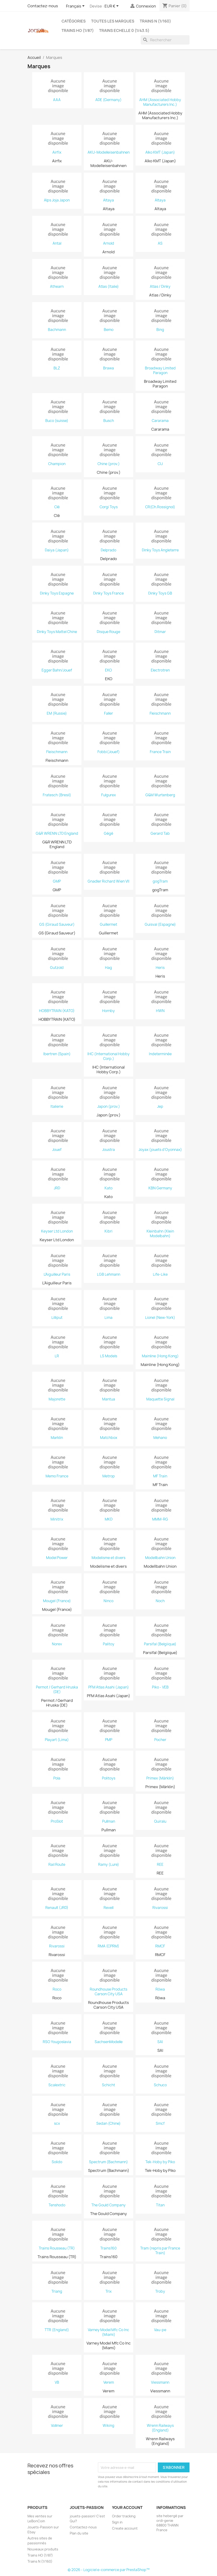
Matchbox (108, 1437)
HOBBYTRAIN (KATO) (57, 1011)
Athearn (57, 286)
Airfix (56, 152)
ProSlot (57, 1821)
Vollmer (57, 2425)
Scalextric (57, 2085)
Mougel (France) (57, 1601)
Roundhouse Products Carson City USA (108, 1991)
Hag (108, 967)
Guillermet (108, 924)
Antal (57, 243)
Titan (160, 2205)
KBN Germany (160, 1188)
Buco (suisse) (56, 420)
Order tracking (124, 2516)
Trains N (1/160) (155, 21)
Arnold (108, 243)
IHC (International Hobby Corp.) (108, 1056)
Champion (57, 464)
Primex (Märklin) (160, 1778)
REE (160, 1864)
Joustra (108, 1149)
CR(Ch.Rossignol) (160, 507)
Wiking (108, 2425)
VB (57, 2382)
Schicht (108, 2085)
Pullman (108, 1821)
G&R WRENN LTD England (57, 833)
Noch (160, 1601)
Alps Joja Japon (57, 200)
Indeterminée (160, 1054)
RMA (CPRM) (108, 1946)
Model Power (57, 1557)
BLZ (57, 368)
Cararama (160, 420)
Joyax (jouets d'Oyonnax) (160, 1149)
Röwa (160, 1989)
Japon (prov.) (108, 1106)
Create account (125, 2528)
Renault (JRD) (56, 1907)
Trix (108, 2291)
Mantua (108, 1399)
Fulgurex (108, 795)
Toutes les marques (112, 21)
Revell (108, 1907)
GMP (57, 881)
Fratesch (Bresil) (57, 795)
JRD (57, 1188)
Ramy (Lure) (108, 1864)
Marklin (57, 1437)
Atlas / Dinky (160, 286)
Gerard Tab (160, 833)
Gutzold (57, 967)
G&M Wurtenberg (160, 795)
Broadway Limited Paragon (160, 370)
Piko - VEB (160, 1687)
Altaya (108, 200)
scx (57, 2123)
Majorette (57, 1399)
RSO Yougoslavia (57, 2042)
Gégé (108, 833)
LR (57, 1356)
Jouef (57, 1149)
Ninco (108, 1601)
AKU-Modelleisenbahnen (109, 152)
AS (160, 243)
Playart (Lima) (57, 1740)
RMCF (160, 1946)
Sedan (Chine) (108, 2123)
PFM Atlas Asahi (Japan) (108, 1687)
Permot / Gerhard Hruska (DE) (57, 1689)
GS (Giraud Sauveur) (57, 924)
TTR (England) (57, 2330)
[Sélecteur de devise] (112, 6)
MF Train (160, 1476)
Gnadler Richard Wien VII (108, 881)
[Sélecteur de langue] (76, 6)
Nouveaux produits (42, 2549)
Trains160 (108, 2248)
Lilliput (56, 1317)
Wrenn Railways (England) (160, 2428)
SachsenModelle (109, 2042)
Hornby (108, 1011)
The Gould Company (108, 2205)
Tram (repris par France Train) (160, 2250)
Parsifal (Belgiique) (160, 1644)
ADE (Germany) (108, 100)
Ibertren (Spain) (57, 1054)
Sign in (117, 2522)
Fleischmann (160, 713)
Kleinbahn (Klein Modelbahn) (160, 1233)
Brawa (108, 368)
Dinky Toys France (108, 593)
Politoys (108, 1778)
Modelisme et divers (108, 1557)
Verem (108, 2382)
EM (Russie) (57, 713)
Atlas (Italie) (108, 286)
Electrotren (160, 670)
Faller (108, 713)
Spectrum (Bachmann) (108, 2162)
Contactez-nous (42, 5)
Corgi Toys (109, 507)
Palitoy (108, 1644)
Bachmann (57, 329)
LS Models (108, 1356)
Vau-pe (160, 2330)
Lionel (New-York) (160, 1317)
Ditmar (160, 632)
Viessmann (160, 2382)
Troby (160, 2291)
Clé (57, 507)
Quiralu (160, 1821)
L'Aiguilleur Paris (57, 1274)
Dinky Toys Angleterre (160, 550)
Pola (56, 1778)
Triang (56, 2291)
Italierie (56, 1106)
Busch (108, 420)
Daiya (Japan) (57, 550)
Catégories (74, 21)
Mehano (160, 1437)
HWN (160, 1011)
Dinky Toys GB (160, 593)
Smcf (160, 2123)
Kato (108, 1188)
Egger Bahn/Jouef (57, 670)
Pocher (160, 1740)
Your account (127, 2507)
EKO (108, 670)
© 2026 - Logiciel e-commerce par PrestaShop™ (109, 2569)
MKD (108, 1519)
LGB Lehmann (108, 1274)
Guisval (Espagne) (160, 924)
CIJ (160, 464)
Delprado (108, 550)
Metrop (108, 1476)
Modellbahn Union (160, 1557)
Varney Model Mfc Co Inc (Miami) (108, 2332)
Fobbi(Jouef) (108, 752)
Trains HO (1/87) (78, 30)
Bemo (108, 329)
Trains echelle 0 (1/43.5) (124, 30)
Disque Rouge (108, 632)
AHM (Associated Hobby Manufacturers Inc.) (160, 102)
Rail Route (56, 1864)
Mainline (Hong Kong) (160, 1356)
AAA (57, 100)
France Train (160, 752)
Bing (160, 329)
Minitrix (56, 1519)
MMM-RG (160, 1519)
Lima (108, 1317)
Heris (160, 967)
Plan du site (79, 2533)
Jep (160, 1106)
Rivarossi (160, 1907)
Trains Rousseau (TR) (57, 2248)
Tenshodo (57, 2205)
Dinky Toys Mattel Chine (57, 632)
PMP (108, 1740)
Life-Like (160, 1274)
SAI (160, 2042)
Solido (57, 2162)
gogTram (160, 881)
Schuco (160, 2085)
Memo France (57, 1476)
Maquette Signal (160, 1399)
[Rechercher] (165, 40)
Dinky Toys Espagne (57, 593)
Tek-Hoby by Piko (160, 2162)
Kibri (108, 1231)
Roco (57, 1989)
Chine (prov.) (108, 464)
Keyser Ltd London (57, 1231)
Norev (57, 1644)
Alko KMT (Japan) (160, 152)
